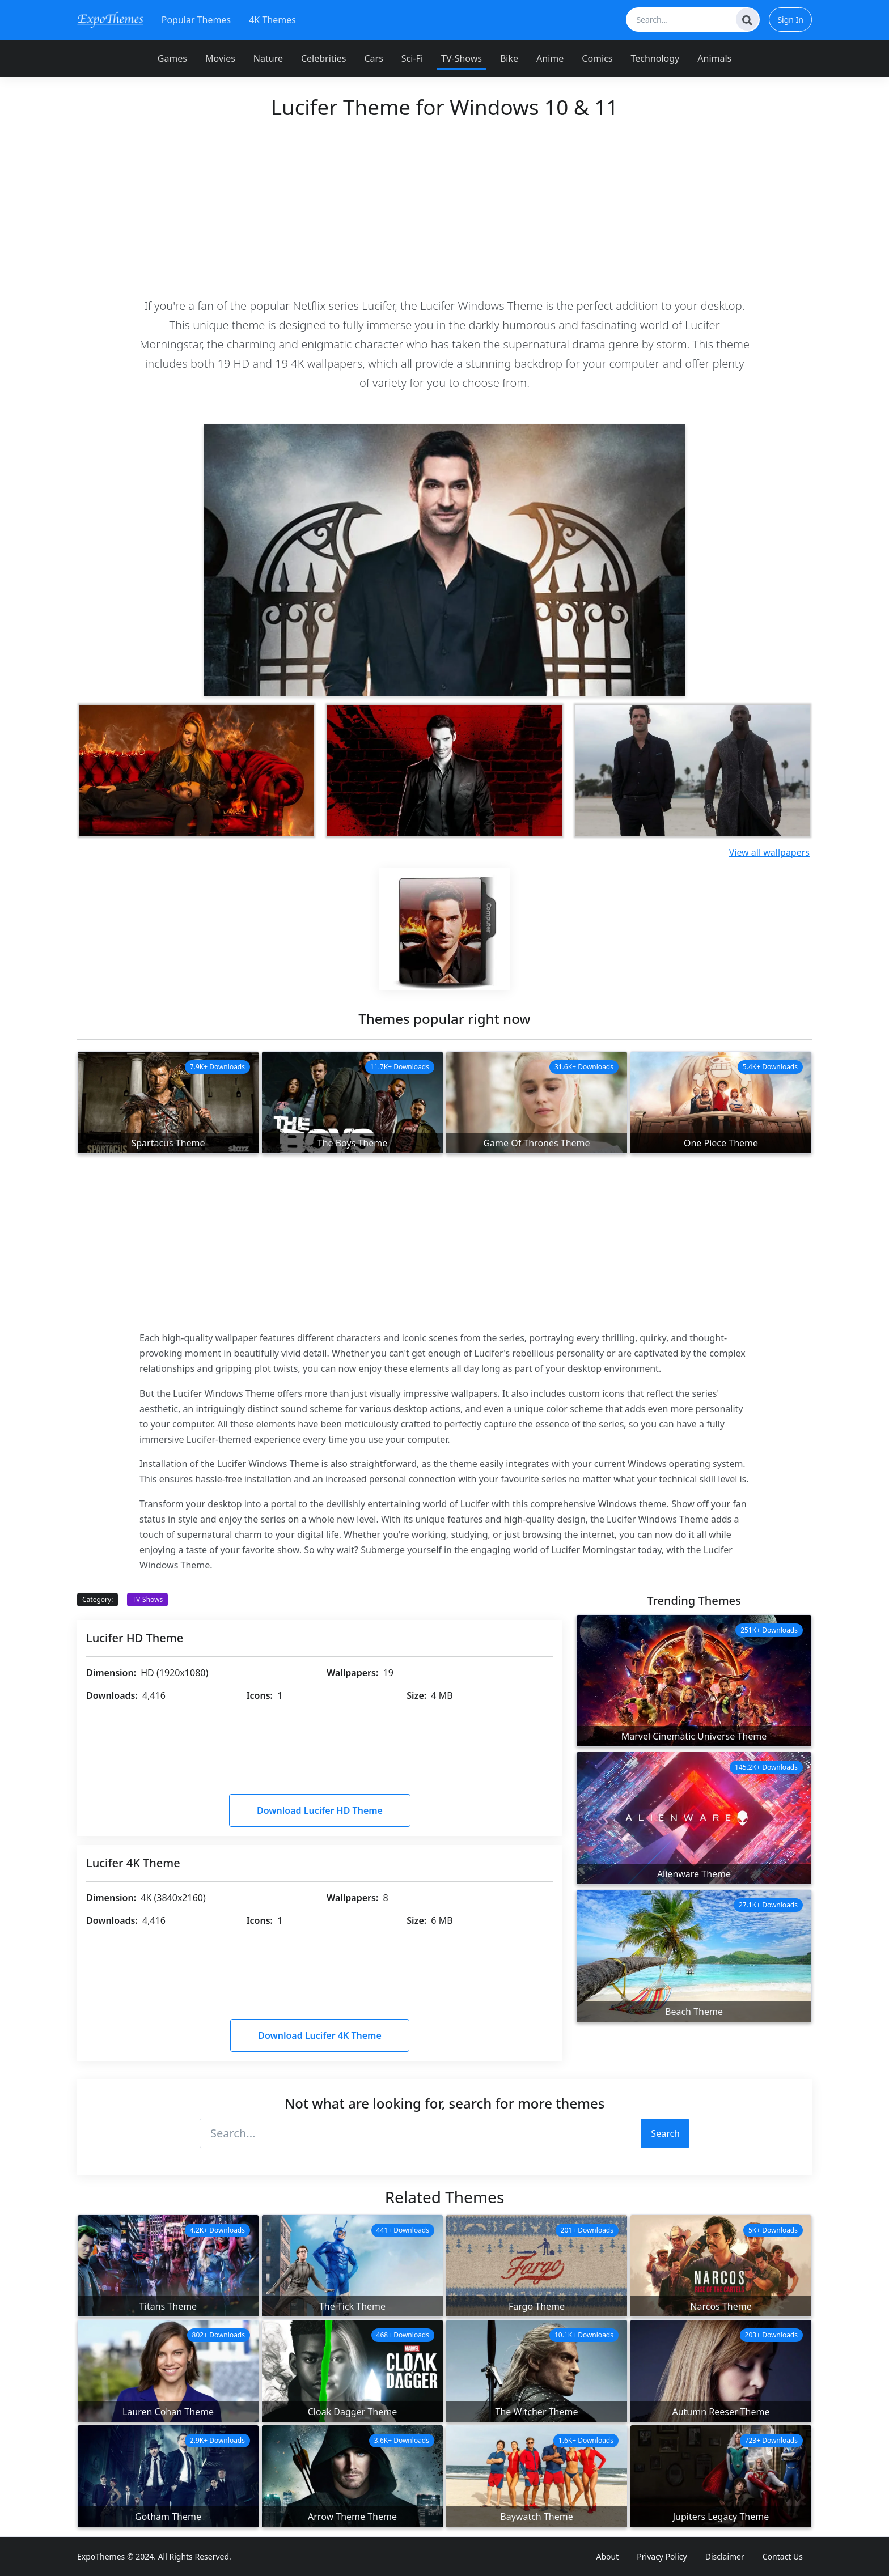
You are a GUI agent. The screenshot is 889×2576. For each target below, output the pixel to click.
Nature (268, 58)
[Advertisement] (444, 208)
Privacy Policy (662, 2556)
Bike (509, 58)
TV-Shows (461, 58)
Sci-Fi (412, 58)
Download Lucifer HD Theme (320, 1810)
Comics (597, 58)
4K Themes (272, 20)
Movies (220, 58)
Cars (373, 58)
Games (172, 58)
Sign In (790, 19)
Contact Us (783, 2556)
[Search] (747, 19)
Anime (550, 58)
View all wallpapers (769, 852)
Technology (655, 58)
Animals (714, 58)
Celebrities (323, 58)
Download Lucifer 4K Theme (320, 2035)
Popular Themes (196, 20)
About (607, 2556)
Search (665, 2133)
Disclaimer (724, 2556)
